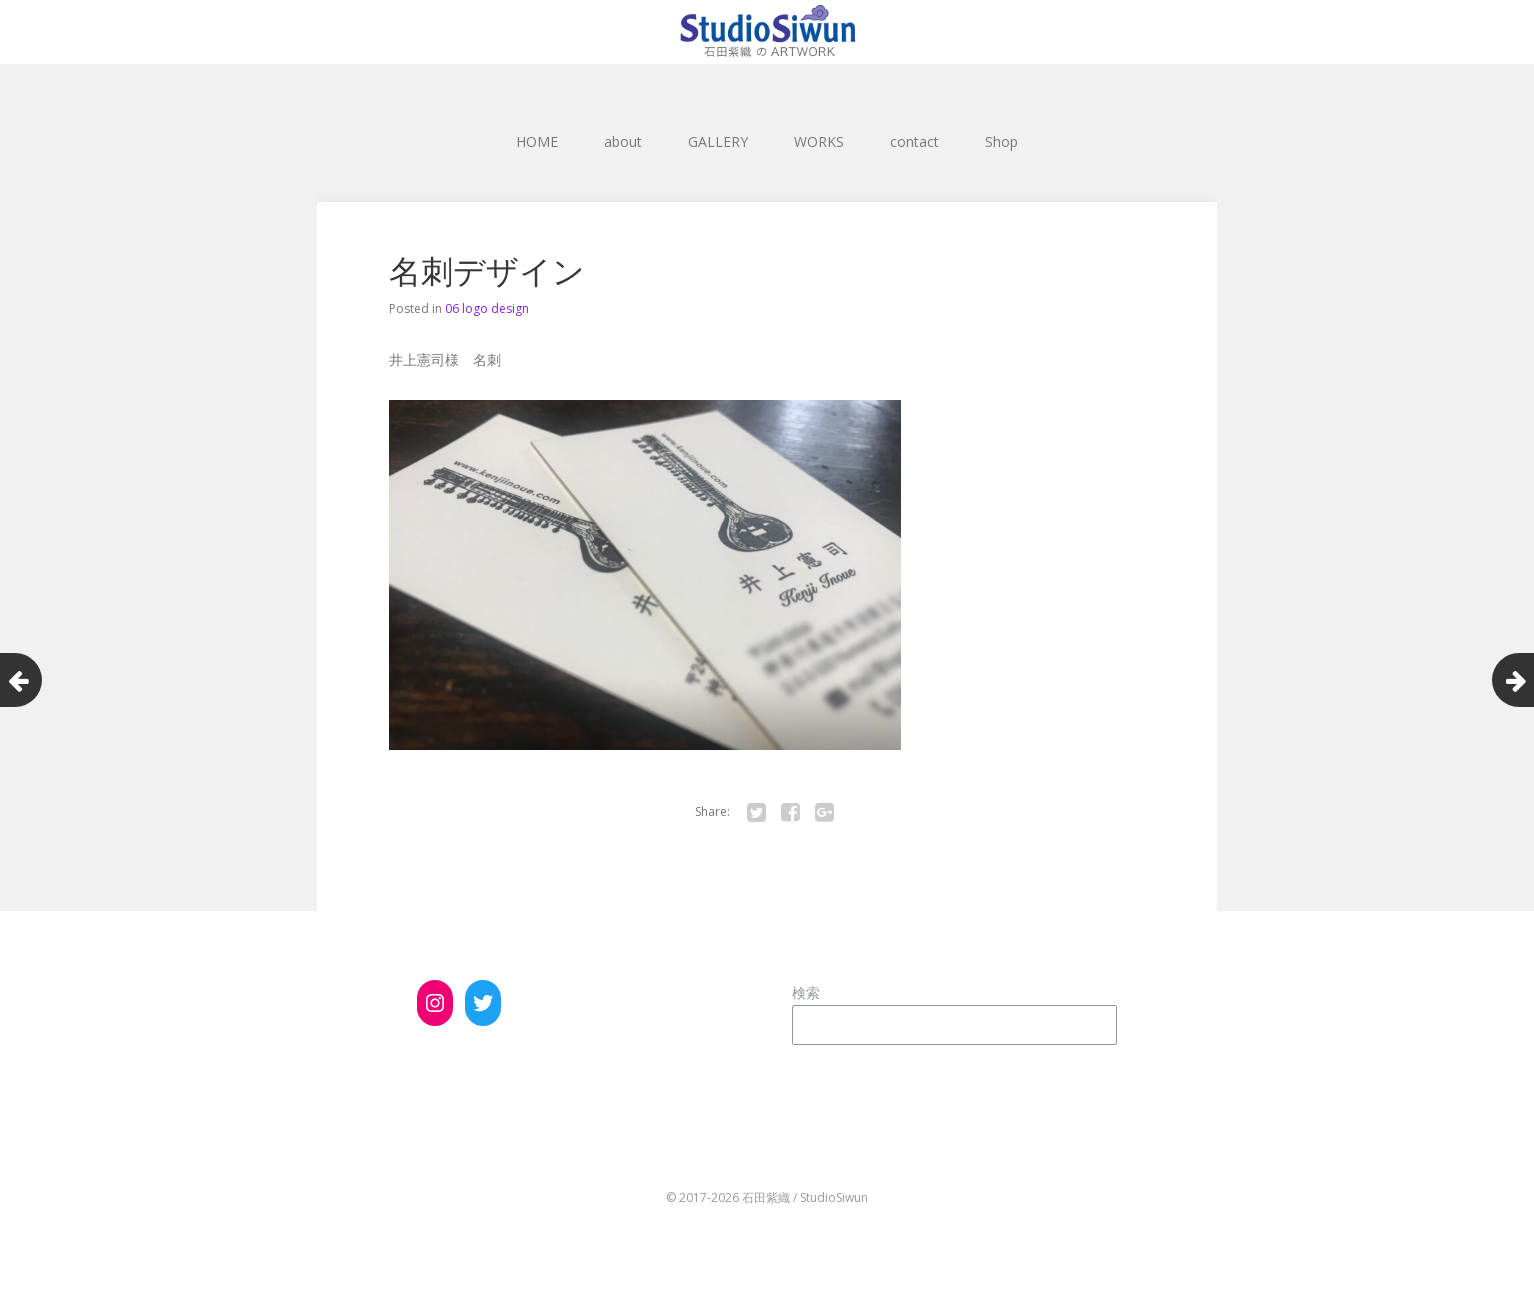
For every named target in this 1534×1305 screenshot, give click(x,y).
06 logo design (487, 308)
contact (914, 141)
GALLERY (718, 141)
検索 (806, 992)
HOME (537, 141)
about (623, 141)
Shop (1001, 141)
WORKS (819, 141)
